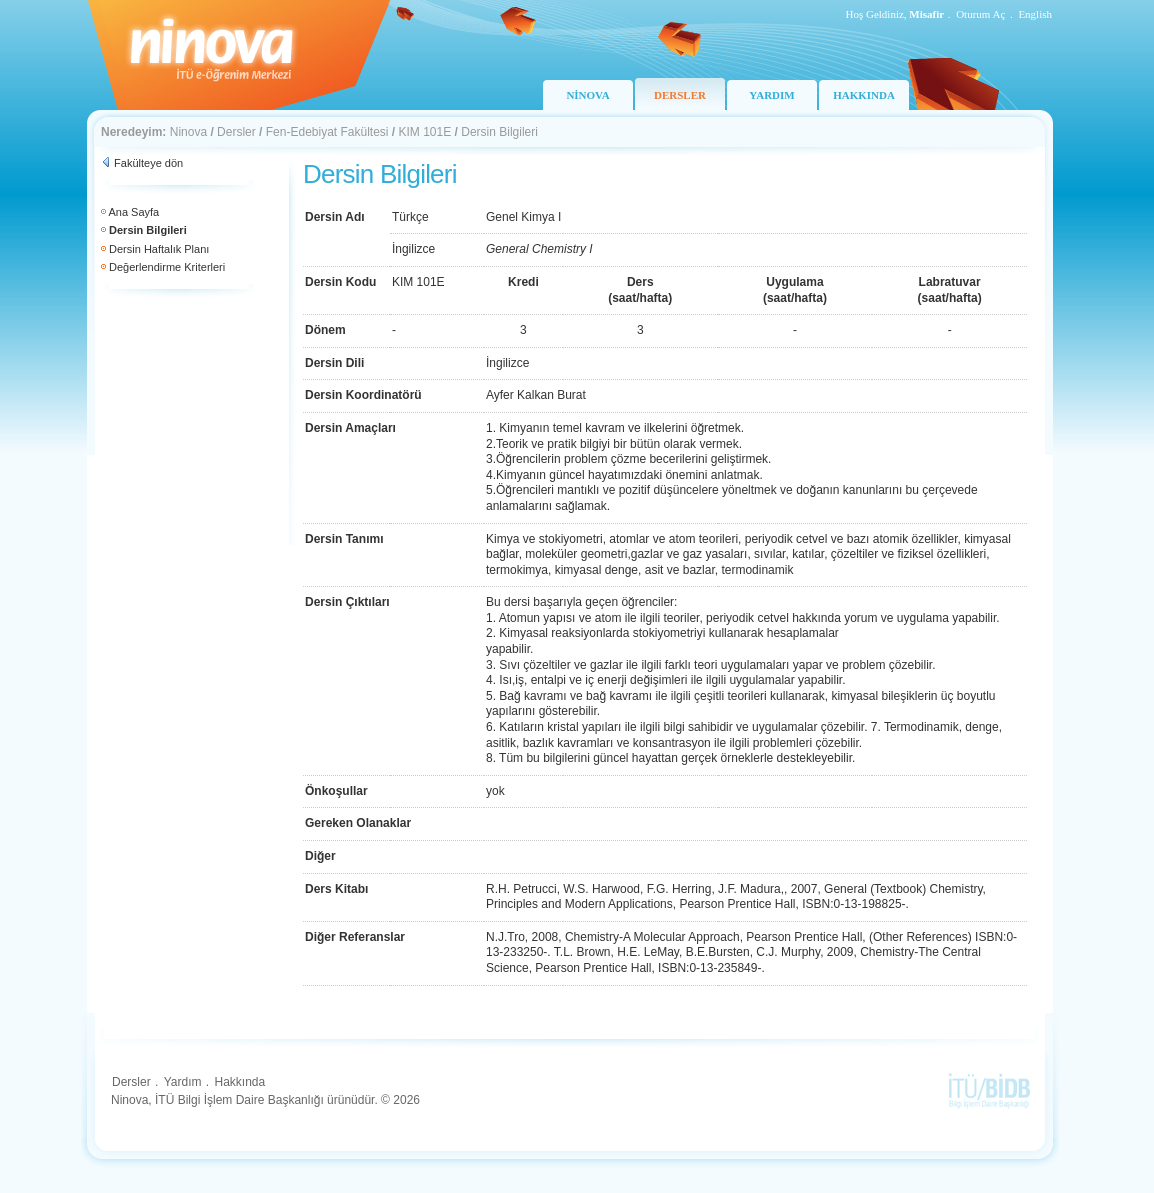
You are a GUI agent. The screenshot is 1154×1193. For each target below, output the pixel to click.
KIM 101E (425, 132)
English (1035, 14)
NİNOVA (587, 95)
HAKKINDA (864, 95)
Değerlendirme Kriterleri (167, 267)
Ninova (188, 132)
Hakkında (239, 1082)
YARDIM (771, 95)
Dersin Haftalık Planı (159, 249)
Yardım (183, 1082)
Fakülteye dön (148, 163)
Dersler (236, 132)
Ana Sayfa (133, 212)
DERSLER (680, 95)
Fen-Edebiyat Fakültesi (327, 132)
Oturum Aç (980, 14)
